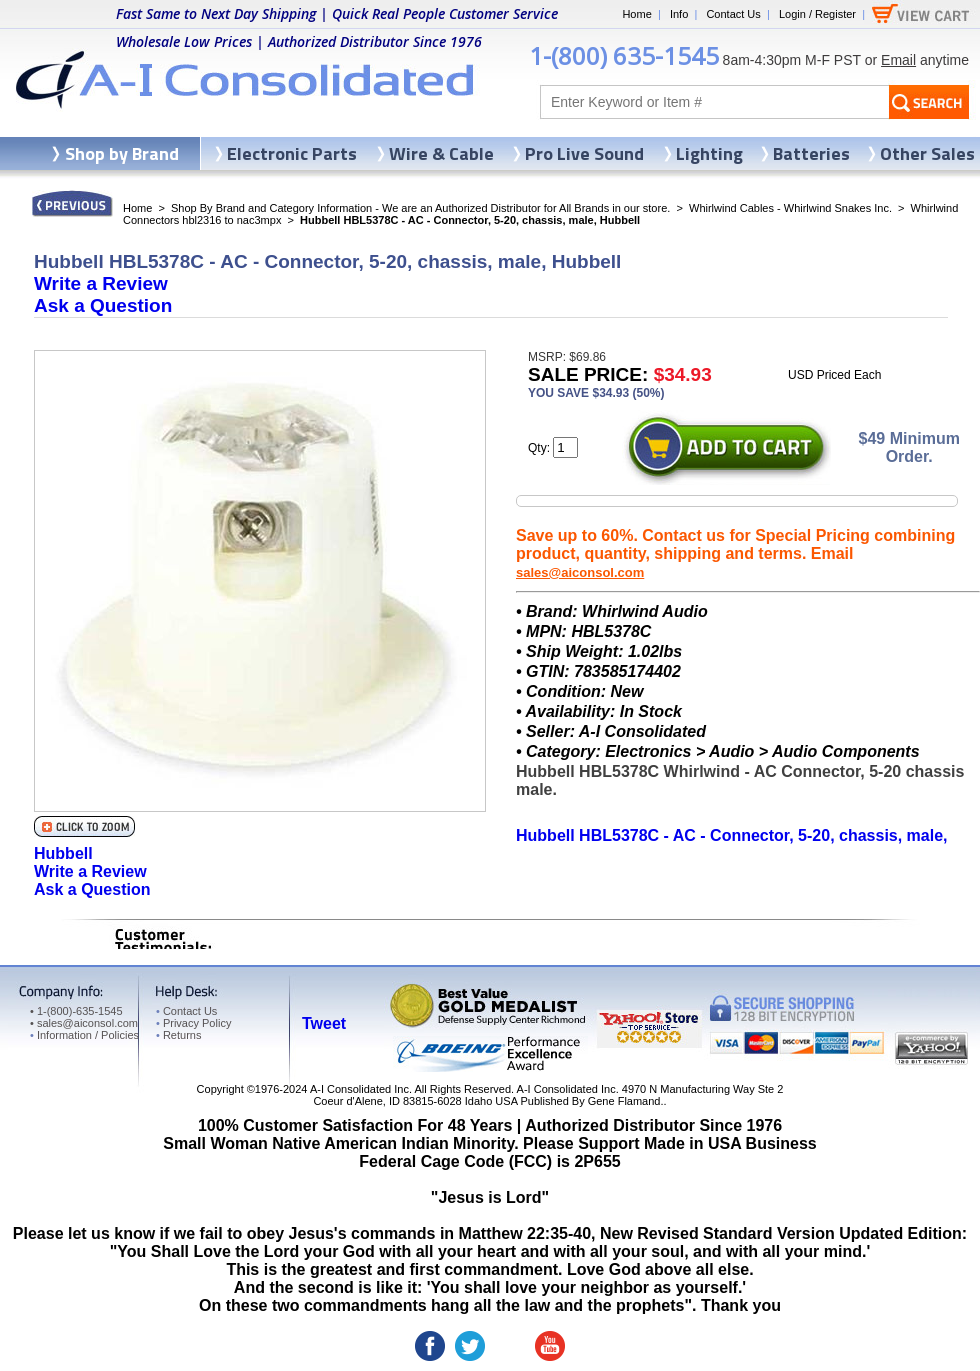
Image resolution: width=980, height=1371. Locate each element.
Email (898, 60)
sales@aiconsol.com (580, 572)
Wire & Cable (441, 153)
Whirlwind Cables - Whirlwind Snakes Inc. (790, 208)
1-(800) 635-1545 (624, 55)
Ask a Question (103, 305)
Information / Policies (84, 1035)
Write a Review (101, 283)
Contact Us (733, 14)
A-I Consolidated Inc (359, 1089)
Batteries (811, 153)
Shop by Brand (122, 153)
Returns (178, 1035)
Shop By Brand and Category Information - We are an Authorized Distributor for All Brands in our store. (420, 208)
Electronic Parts (292, 153)
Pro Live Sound (584, 153)
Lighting (709, 153)
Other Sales (927, 153)
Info (679, 14)
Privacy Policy (193, 1023)
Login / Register (817, 14)
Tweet (324, 1023)
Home (636, 14)
